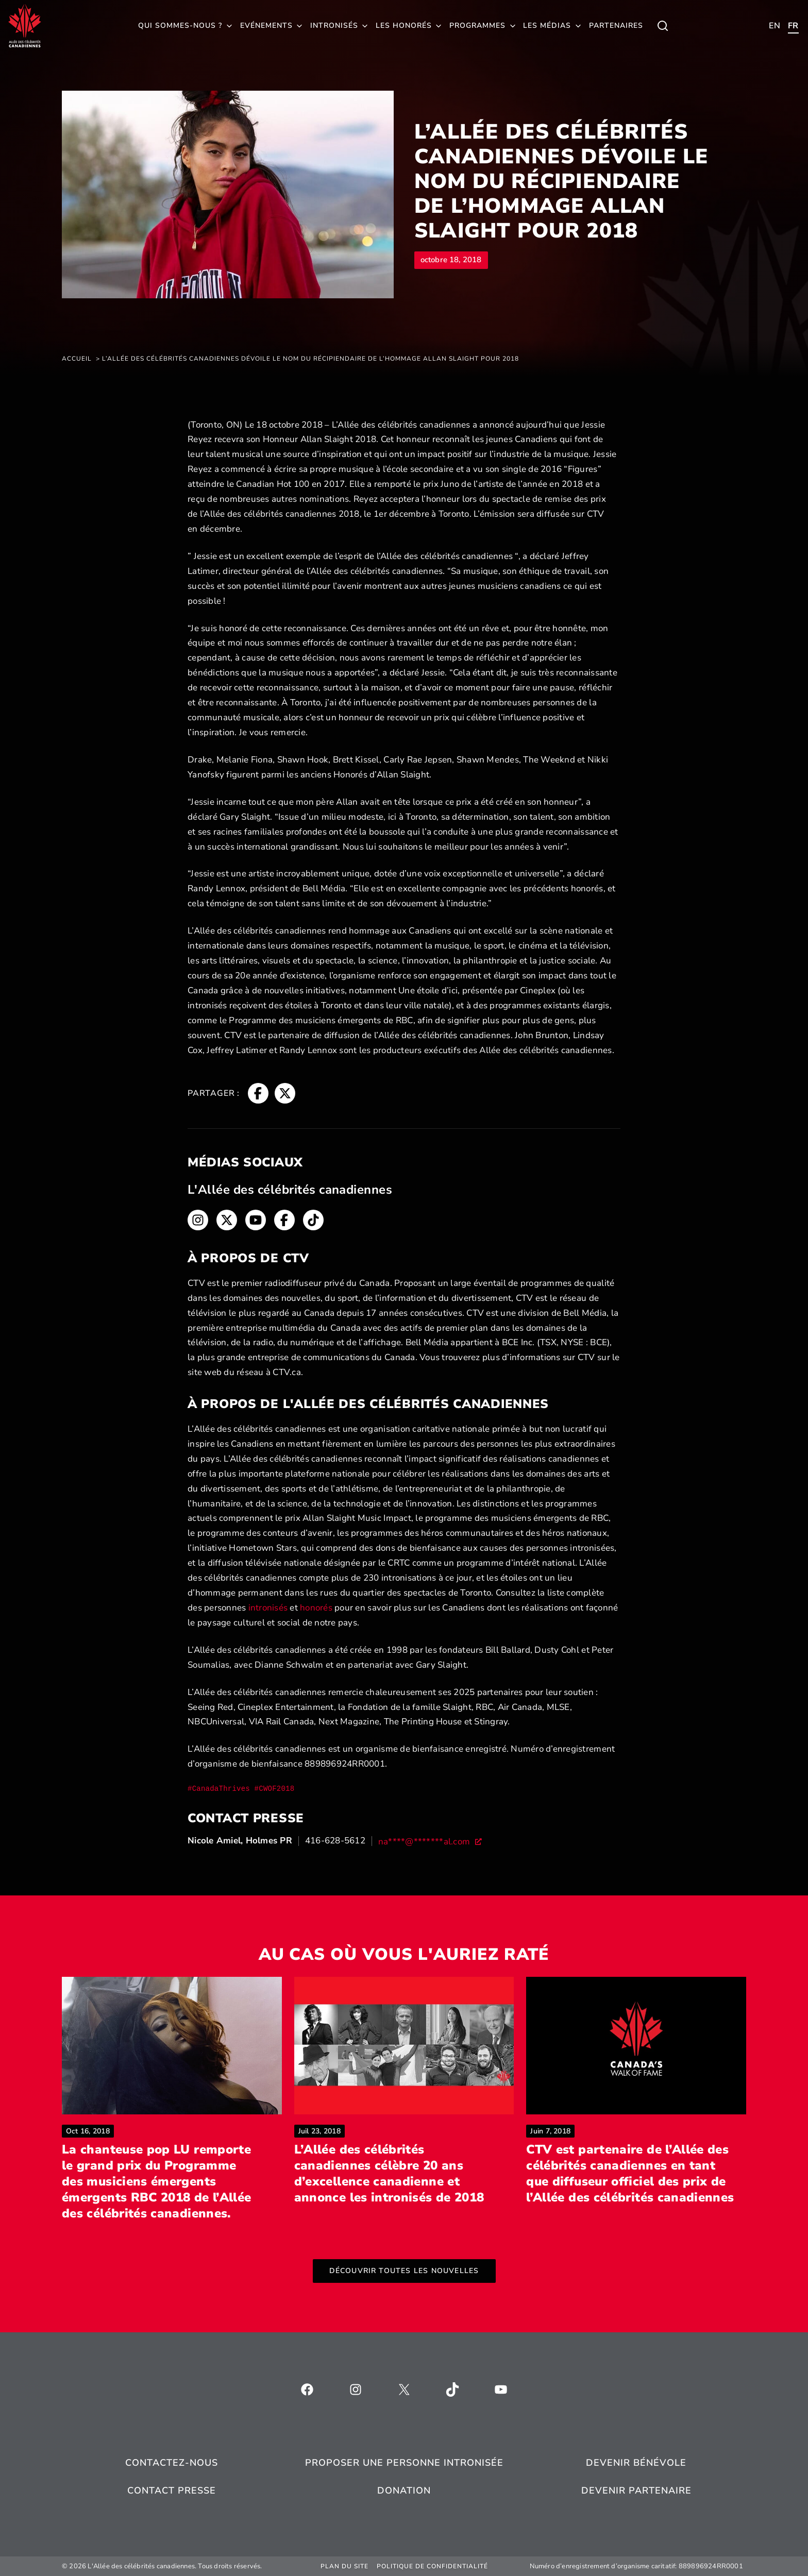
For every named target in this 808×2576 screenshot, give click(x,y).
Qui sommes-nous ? (180, 25)
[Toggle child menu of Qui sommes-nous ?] (662, 25)
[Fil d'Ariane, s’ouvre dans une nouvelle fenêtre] (258, 1093)
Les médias (547, 25)
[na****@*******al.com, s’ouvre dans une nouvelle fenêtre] (430, 1841)
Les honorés (404, 25)
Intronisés (334, 25)
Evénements (266, 25)
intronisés (268, 1608)
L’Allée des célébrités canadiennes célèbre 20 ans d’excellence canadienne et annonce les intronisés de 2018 (404, 2174)
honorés (316, 1608)
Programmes (477, 25)
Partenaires (616, 25)
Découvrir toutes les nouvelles (404, 2271)
